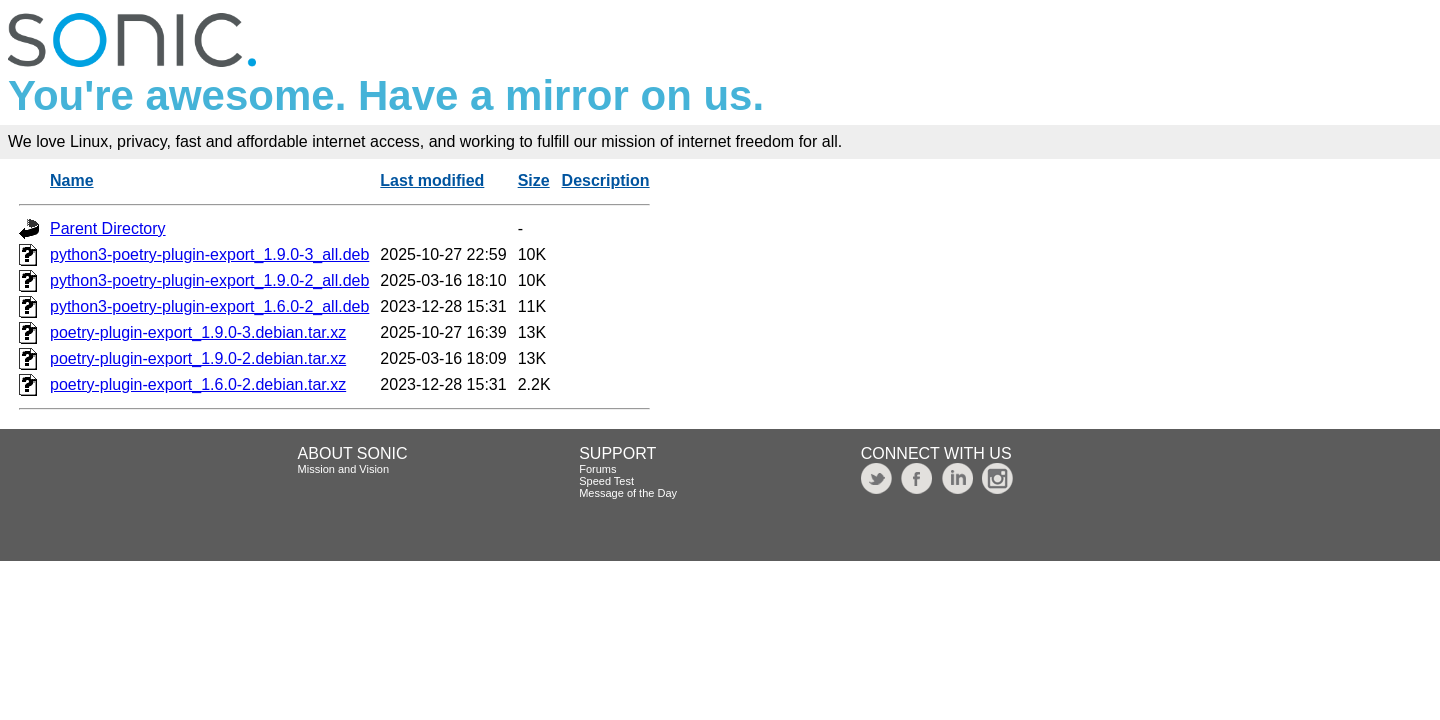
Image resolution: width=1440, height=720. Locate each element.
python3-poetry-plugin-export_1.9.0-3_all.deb (209, 254)
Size (534, 180)
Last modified (432, 180)
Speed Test (606, 481)
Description (606, 180)
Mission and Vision (344, 469)
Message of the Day (628, 493)
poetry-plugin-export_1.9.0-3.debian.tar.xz (198, 332)
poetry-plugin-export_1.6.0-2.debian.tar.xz (198, 384)
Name (72, 180)
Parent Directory (108, 228)
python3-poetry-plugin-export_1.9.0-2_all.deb (209, 280)
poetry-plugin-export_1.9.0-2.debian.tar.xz (198, 358)
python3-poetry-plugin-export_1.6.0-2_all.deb (209, 306)
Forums (597, 469)
